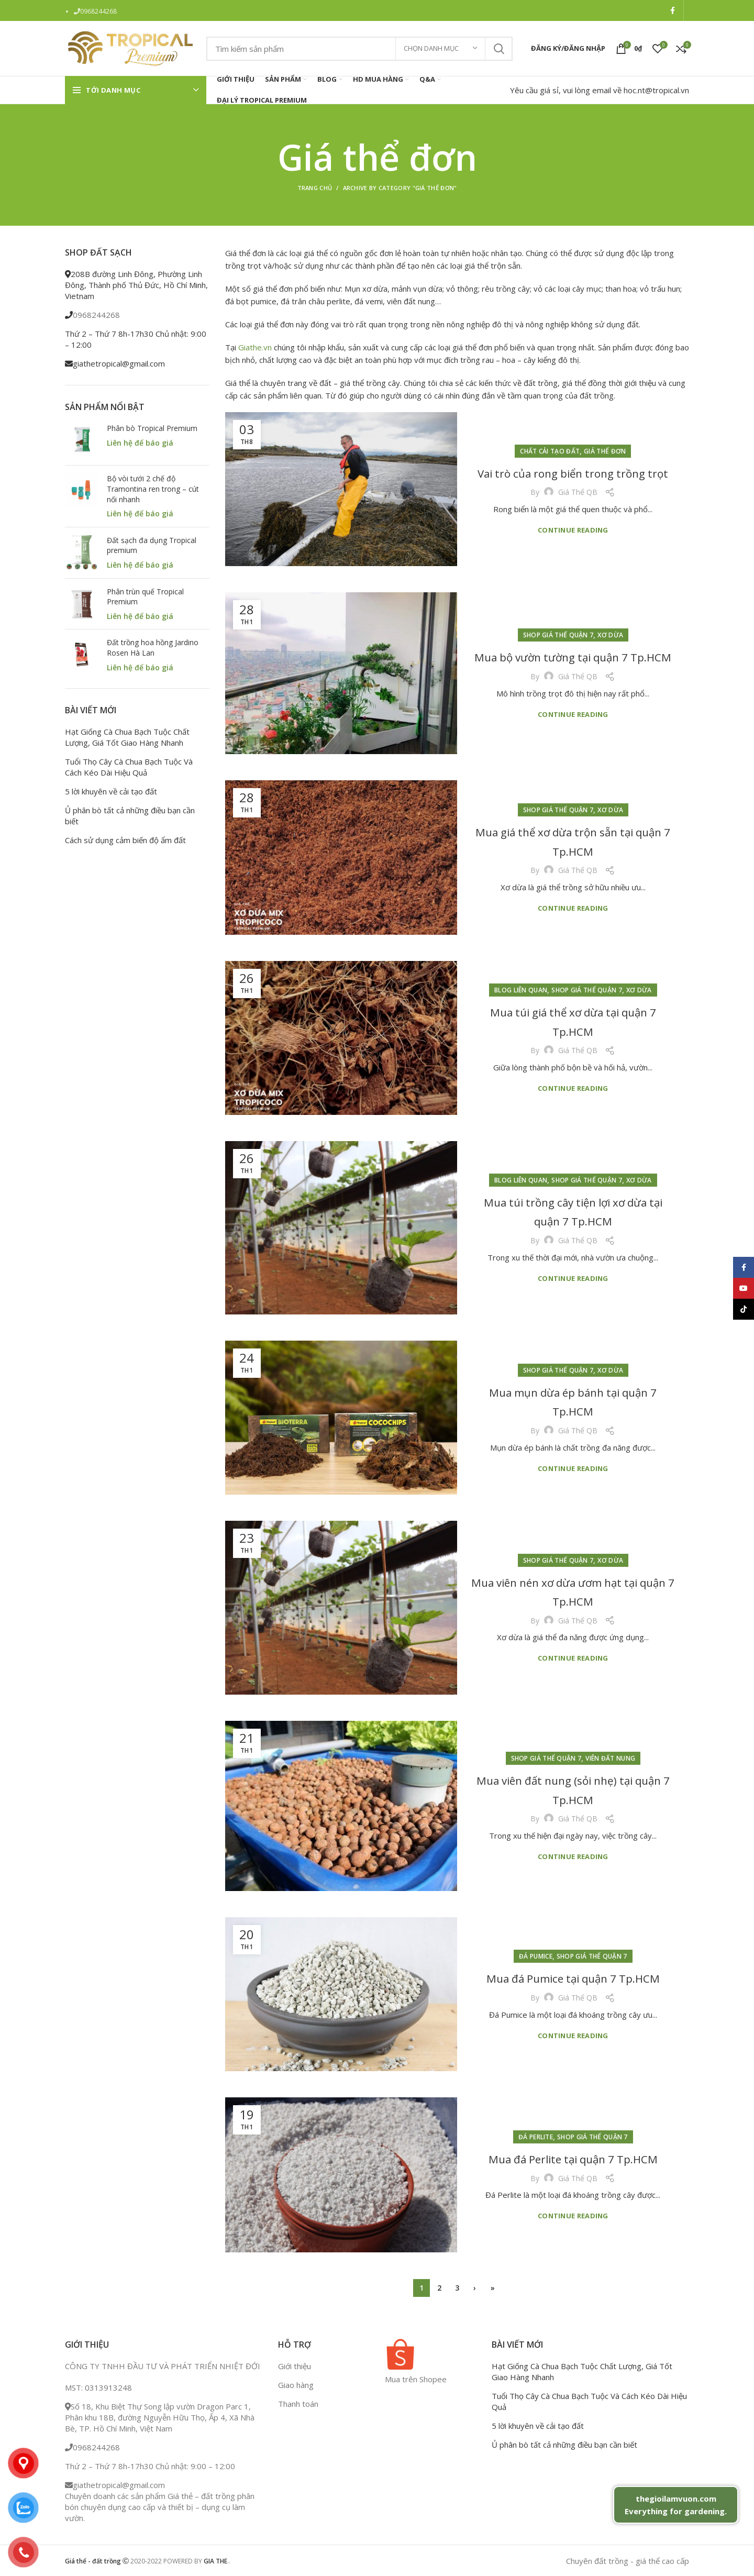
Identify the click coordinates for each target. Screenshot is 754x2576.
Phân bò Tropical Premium (152, 428)
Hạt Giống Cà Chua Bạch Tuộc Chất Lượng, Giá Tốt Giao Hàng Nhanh (127, 737)
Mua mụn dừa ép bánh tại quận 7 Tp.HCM (573, 1401)
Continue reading (573, 539)
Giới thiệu (294, 2366)
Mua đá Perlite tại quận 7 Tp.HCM (573, 2158)
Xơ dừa (610, 625)
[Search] (359, 49)
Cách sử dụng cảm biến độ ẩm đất (125, 840)
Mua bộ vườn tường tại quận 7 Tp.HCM (573, 656)
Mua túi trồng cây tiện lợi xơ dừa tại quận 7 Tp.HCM (572, 1211)
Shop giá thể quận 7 (558, 625)
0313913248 (108, 2387)
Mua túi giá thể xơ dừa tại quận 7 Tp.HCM (573, 1021)
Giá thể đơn (605, 441)
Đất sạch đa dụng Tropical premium (151, 545)
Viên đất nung (610, 1758)
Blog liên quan (520, 990)
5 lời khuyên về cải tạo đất (111, 791)
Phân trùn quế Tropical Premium (145, 597)
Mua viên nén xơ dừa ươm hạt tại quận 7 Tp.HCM (573, 1591)
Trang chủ (314, 188)
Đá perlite (535, 2127)
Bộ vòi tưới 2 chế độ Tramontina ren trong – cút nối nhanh (153, 488)
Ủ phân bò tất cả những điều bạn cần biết (130, 815)
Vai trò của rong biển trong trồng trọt (573, 472)
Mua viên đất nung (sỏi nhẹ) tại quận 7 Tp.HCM (573, 1789)
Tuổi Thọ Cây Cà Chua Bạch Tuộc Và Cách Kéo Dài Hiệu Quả (129, 767)
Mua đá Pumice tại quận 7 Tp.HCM (573, 1977)
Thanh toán (298, 2403)
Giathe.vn (255, 347)
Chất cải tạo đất (550, 441)
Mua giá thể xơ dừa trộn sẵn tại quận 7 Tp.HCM (573, 840)
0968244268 (98, 11)
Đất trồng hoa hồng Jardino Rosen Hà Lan (152, 647)
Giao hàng (296, 2385)
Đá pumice (535, 1946)
